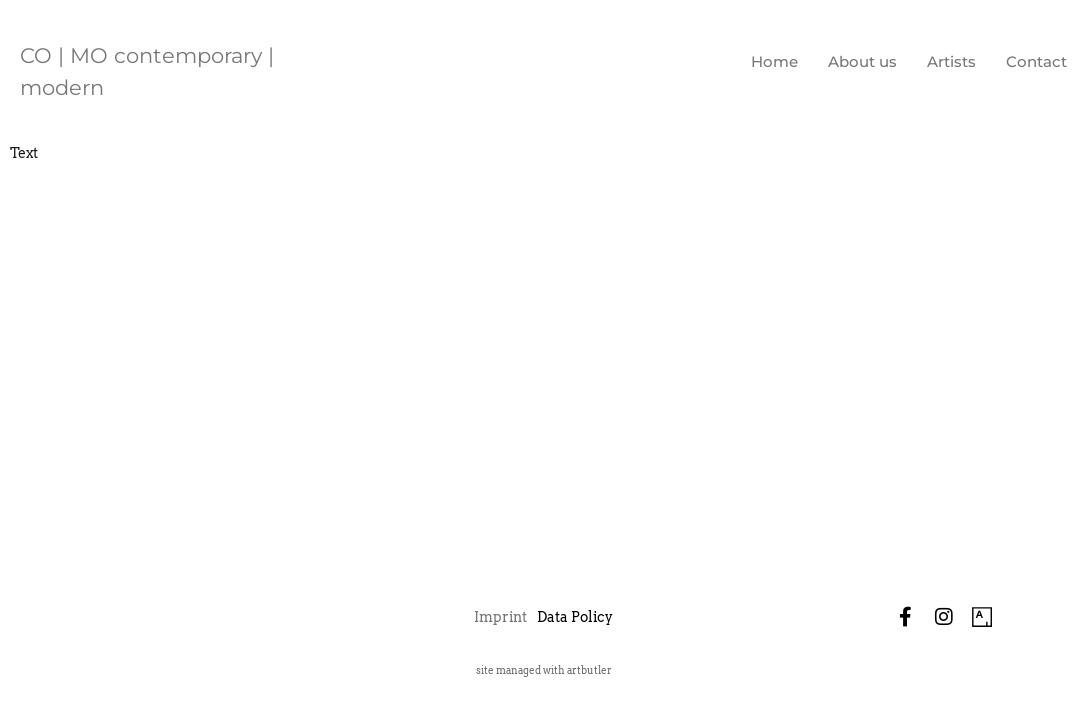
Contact (1036, 61)
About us (862, 61)
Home (774, 61)
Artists (951, 61)
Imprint (500, 617)
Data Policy (575, 617)
